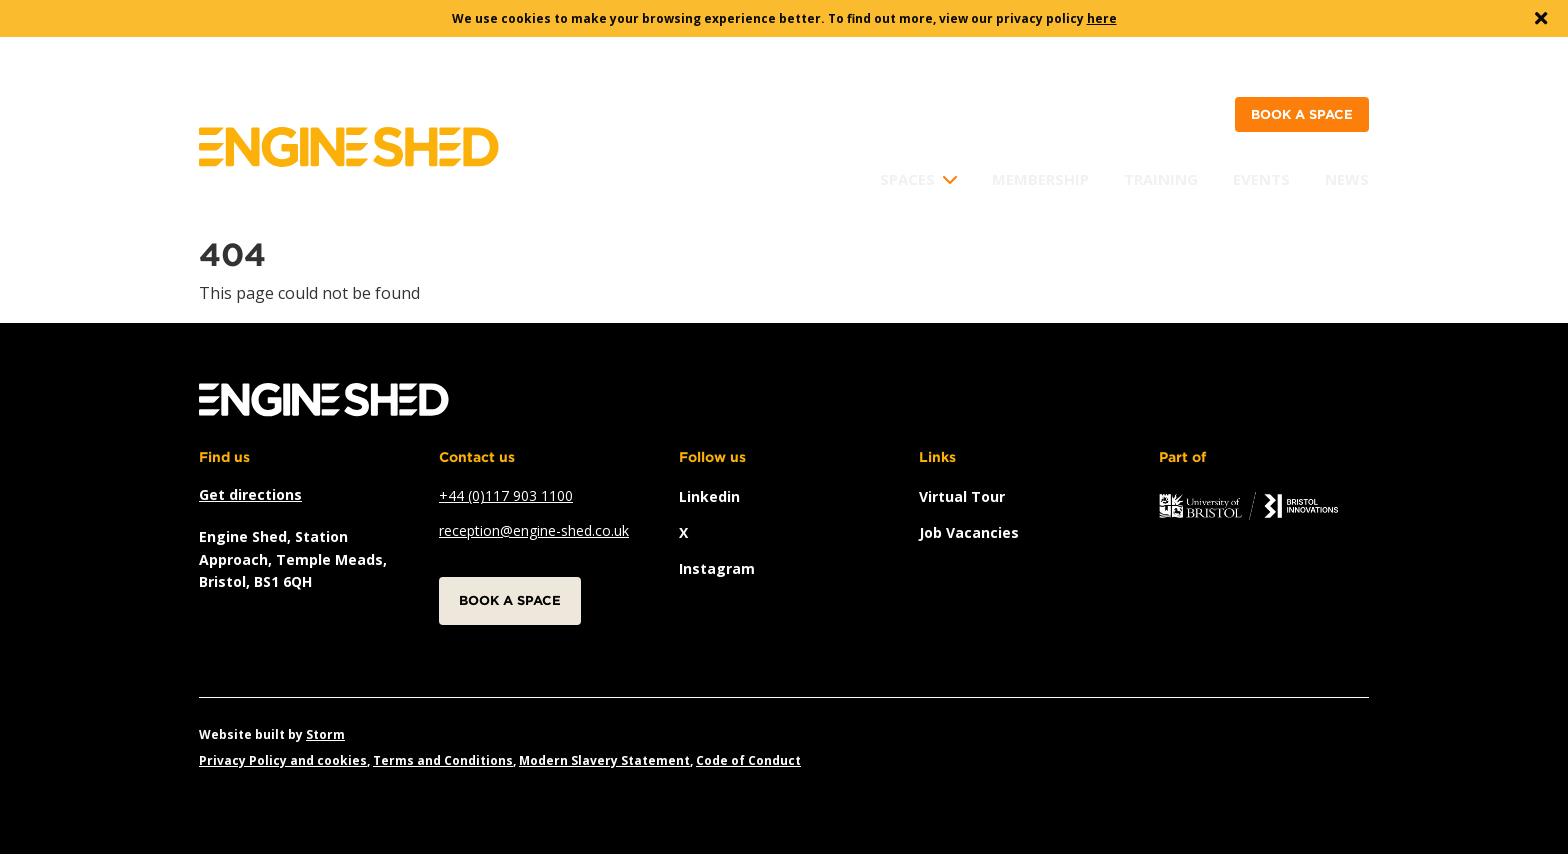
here (1102, 18)
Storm (325, 734)
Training (1161, 179)
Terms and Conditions (443, 760)
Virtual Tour (962, 496)
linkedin (709, 496)
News (1347, 179)
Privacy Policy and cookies (283, 760)
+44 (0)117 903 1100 (506, 495)
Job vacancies (969, 532)
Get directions (250, 494)
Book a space (1302, 114)
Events (1261, 179)
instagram (717, 568)
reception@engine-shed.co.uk (534, 530)
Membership (1040, 179)
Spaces (907, 179)
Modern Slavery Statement (604, 760)
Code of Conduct (748, 760)
